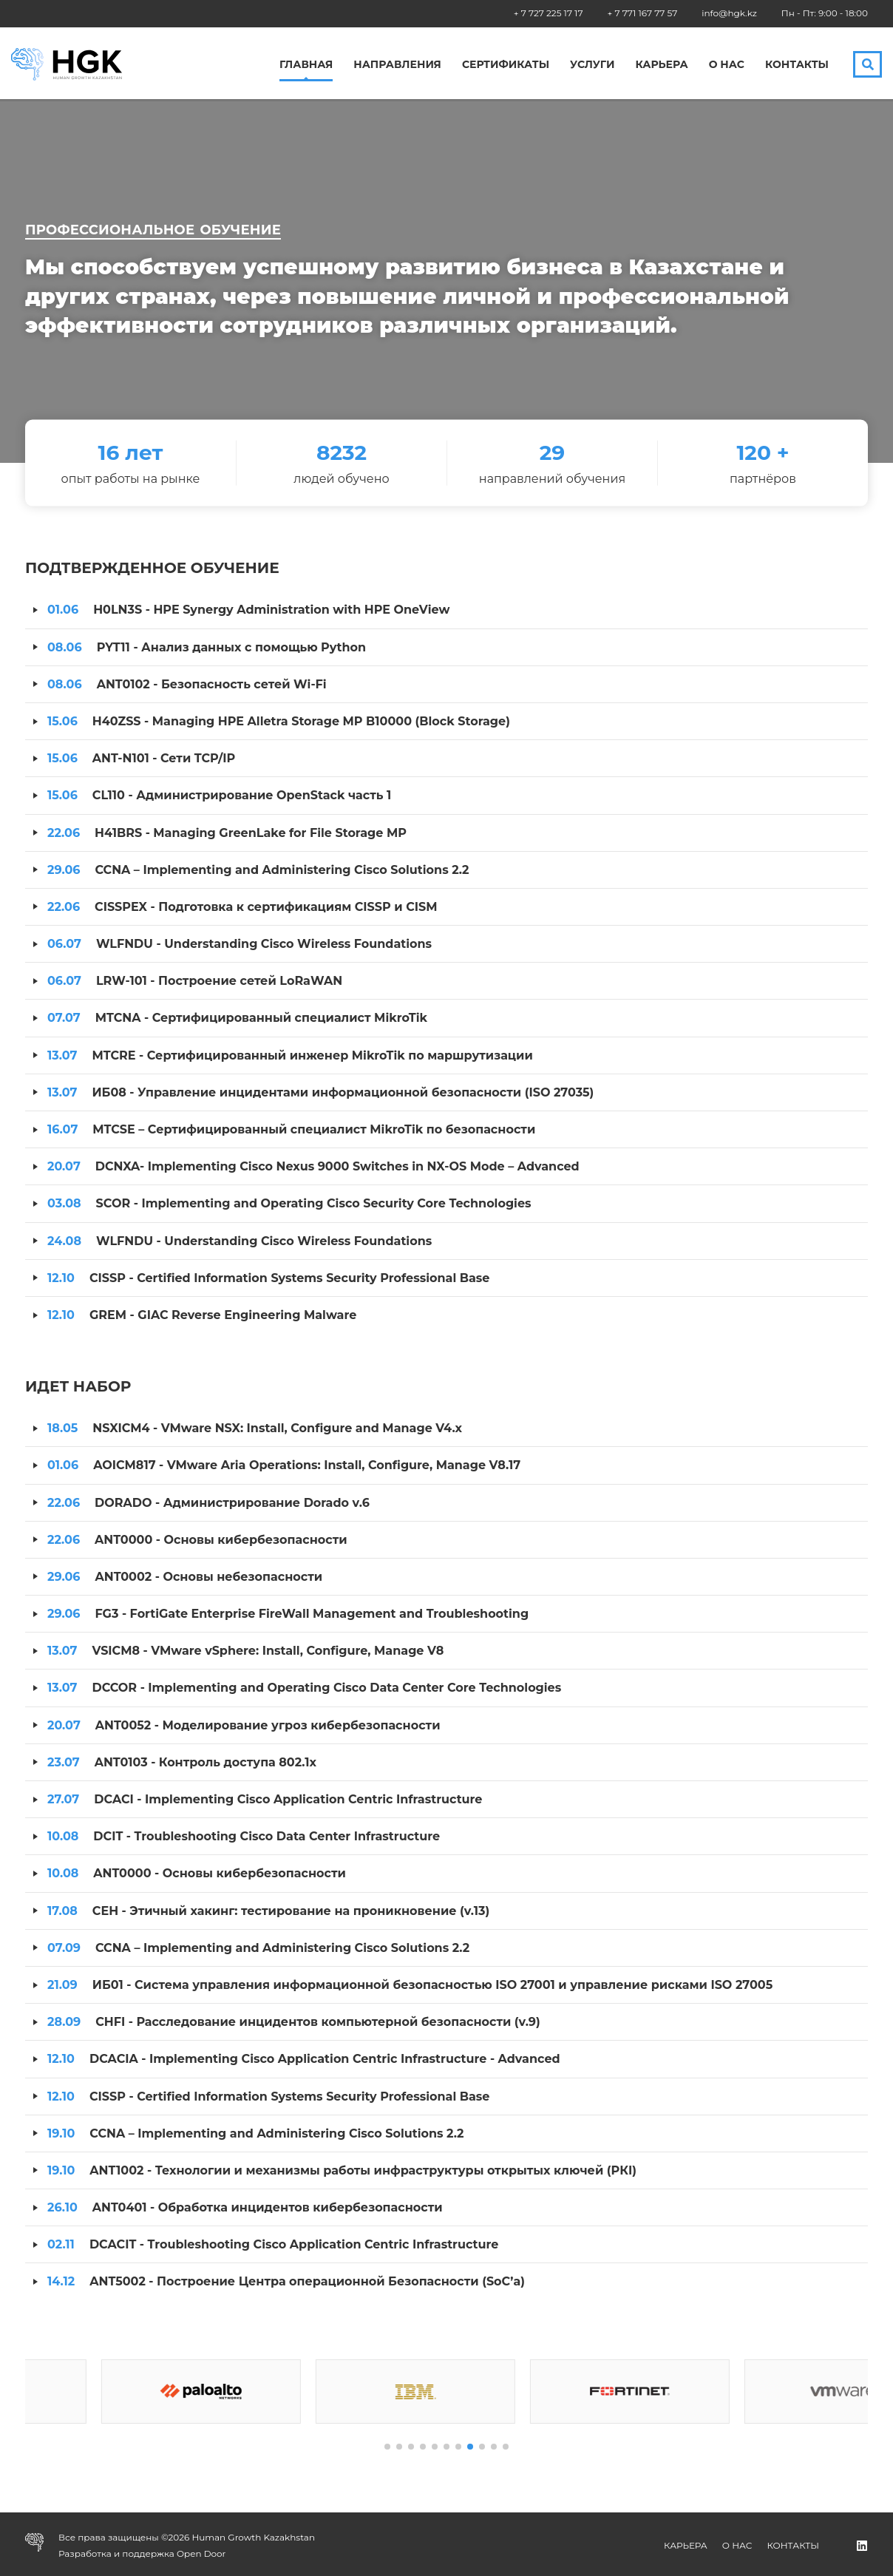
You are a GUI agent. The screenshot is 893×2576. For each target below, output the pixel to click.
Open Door (201, 2553)
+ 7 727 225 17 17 (548, 12)
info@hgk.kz (729, 12)
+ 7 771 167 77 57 (643, 12)
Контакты (797, 64)
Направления (397, 64)
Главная (306, 64)
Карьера (661, 64)
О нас (726, 64)
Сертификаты (505, 64)
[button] (387, 2447)
